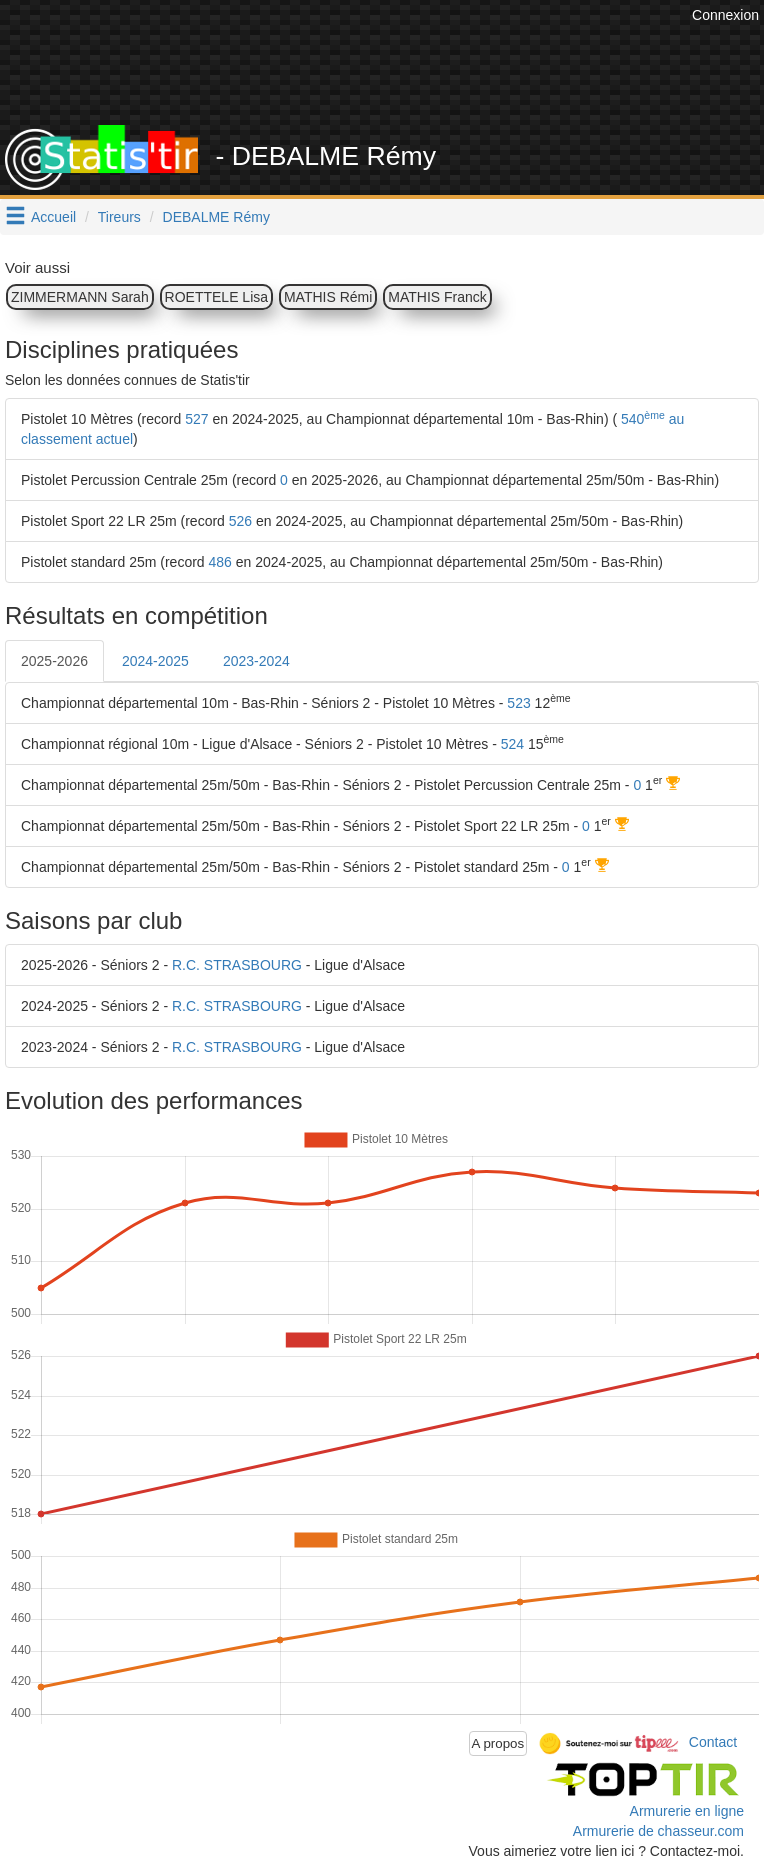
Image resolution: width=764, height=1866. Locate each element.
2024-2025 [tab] (155, 661)
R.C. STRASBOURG (237, 965)
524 (512, 744)
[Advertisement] (395, 75)
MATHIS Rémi (328, 297)
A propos (498, 1743)
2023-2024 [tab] (256, 661)
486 (220, 562)
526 (240, 521)
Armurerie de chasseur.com (658, 1831)
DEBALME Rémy (216, 217)
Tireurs (119, 217)
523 (518, 703)
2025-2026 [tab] (54, 661)
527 (196, 419)
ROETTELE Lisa (216, 297)
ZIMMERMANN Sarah (80, 297)
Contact (713, 1742)
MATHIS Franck (437, 297)
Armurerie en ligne (687, 1811)
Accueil (53, 217)
